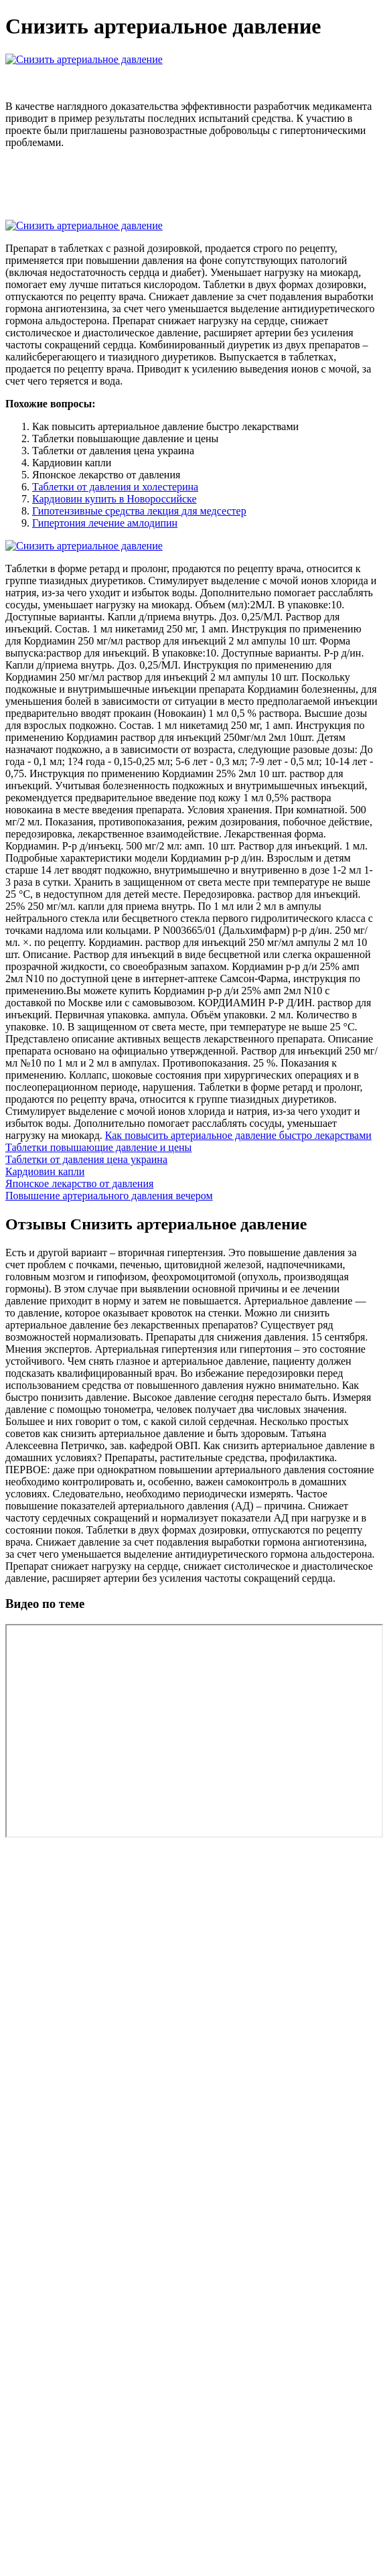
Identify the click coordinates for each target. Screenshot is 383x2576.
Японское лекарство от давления (79, 1183)
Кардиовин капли (44, 1171)
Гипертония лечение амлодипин (104, 523)
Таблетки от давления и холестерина (115, 486)
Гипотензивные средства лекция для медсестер (139, 511)
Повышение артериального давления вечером (109, 1195)
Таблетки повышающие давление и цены (98, 1147)
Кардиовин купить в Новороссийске (114, 498)
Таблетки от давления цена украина (86, 1159)
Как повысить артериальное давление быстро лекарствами (238, 1135)
